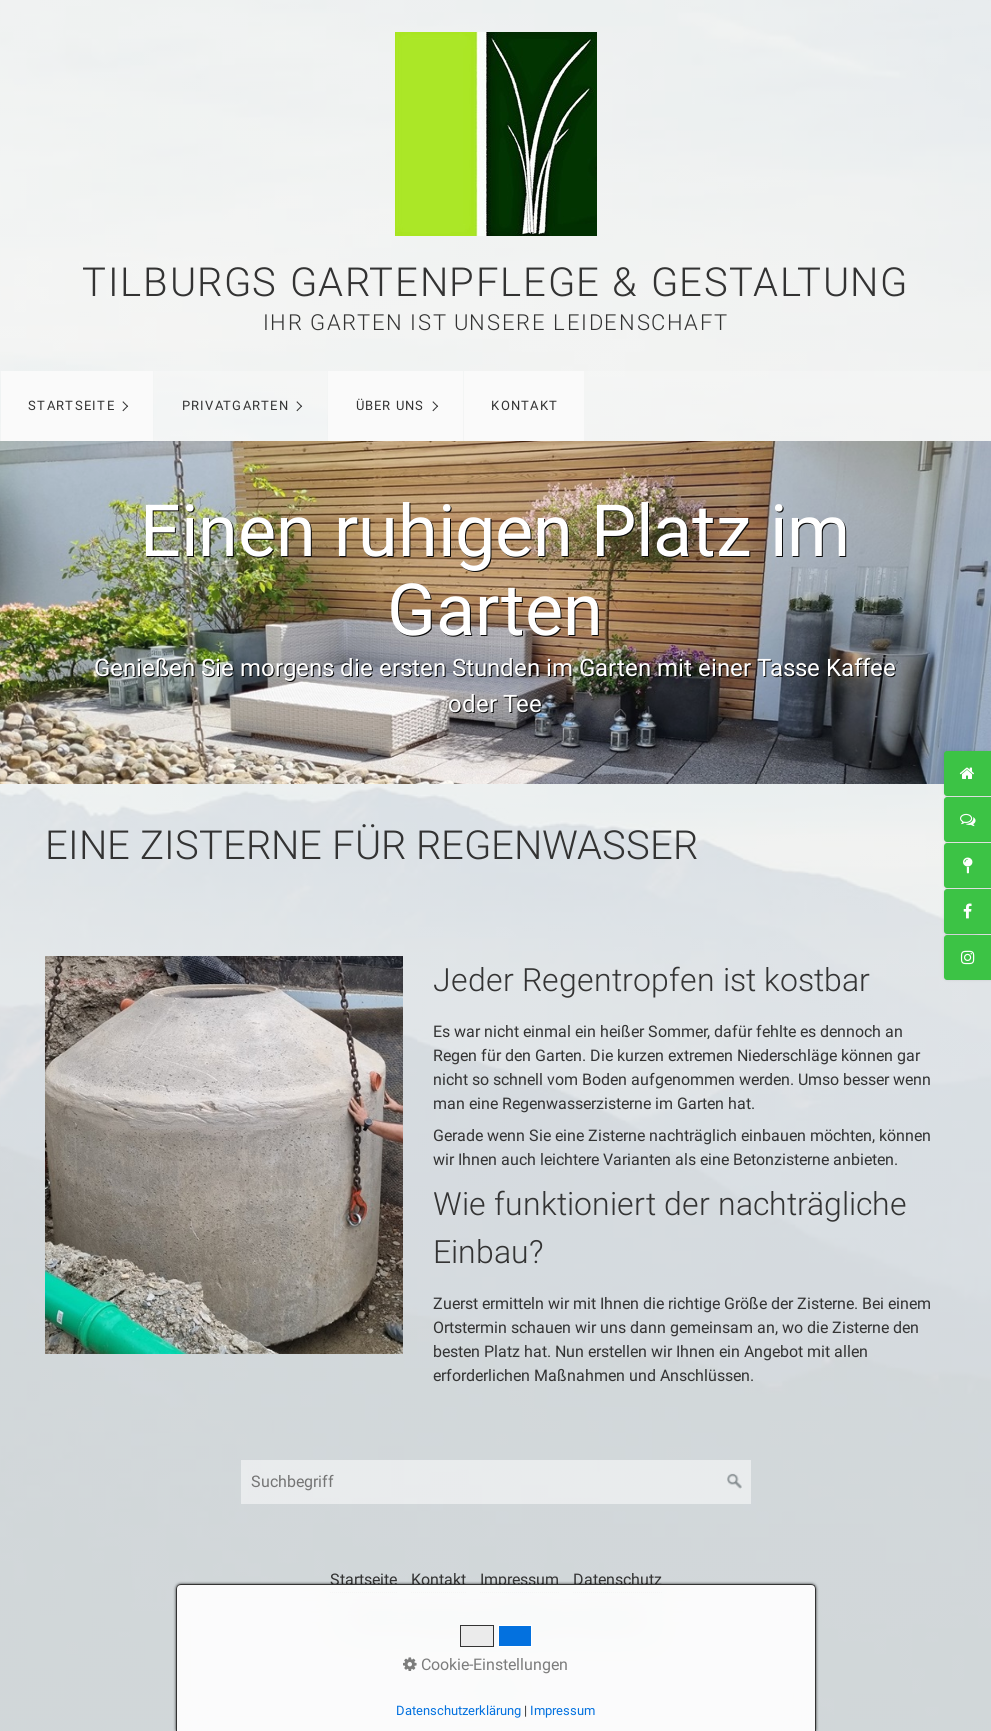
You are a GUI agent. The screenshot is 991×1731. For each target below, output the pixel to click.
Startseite (71, 405)
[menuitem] (77, 406)
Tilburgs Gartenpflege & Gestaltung (495, 282)
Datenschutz (617, 1579)
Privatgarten (235, 405)
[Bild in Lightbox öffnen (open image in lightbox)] (224, 1155)
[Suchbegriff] (496, 1482)
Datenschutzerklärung (458, 1710)
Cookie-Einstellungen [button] (485, 1664)
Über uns (390, 405)
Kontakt (524, 405)
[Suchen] (735, 1482)
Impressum (519, 1579)
